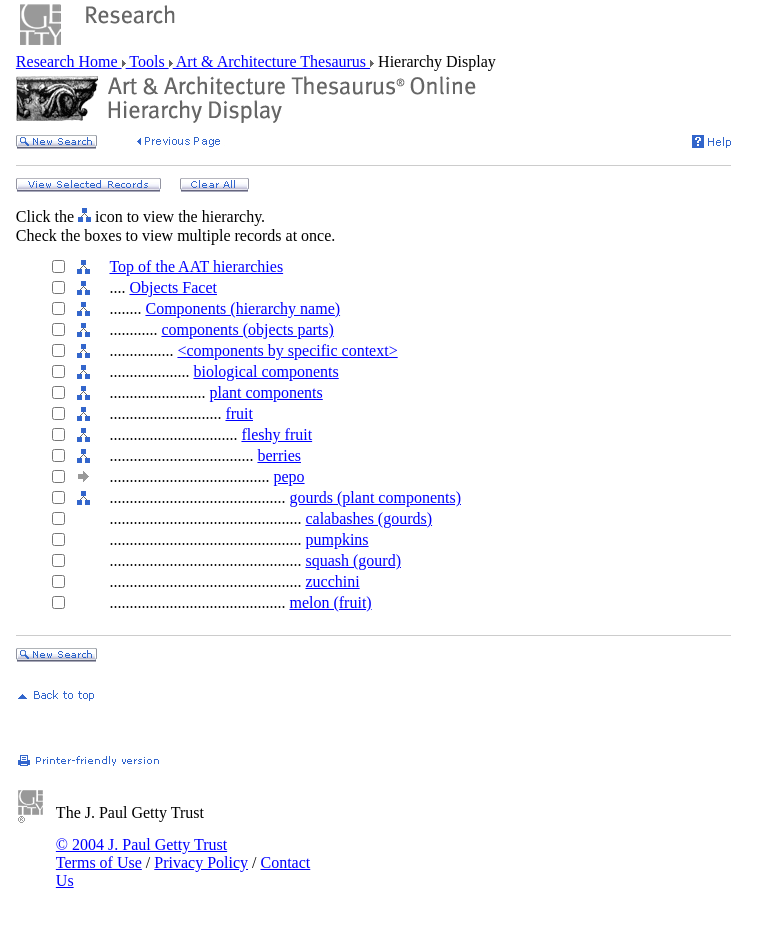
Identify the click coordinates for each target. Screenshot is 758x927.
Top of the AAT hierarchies (196, 266)
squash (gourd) (353, 560)
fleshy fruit (276, 434)
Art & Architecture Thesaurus (271, 61)
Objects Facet (173, 287)
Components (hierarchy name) (242, 308)
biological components (265, 371)
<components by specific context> (287, 350)
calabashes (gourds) (368, 518)
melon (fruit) (330, 602)
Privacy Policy (201, 862)
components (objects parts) (247, 329)
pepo (288, 476)
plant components (265, 392)
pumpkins (336, 539)
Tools (147, 61)
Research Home (69, 61)
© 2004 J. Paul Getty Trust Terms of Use (141, 853)
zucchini (332, 581)
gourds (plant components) (375, 497)
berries (279, 455)
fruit (239, 413)
